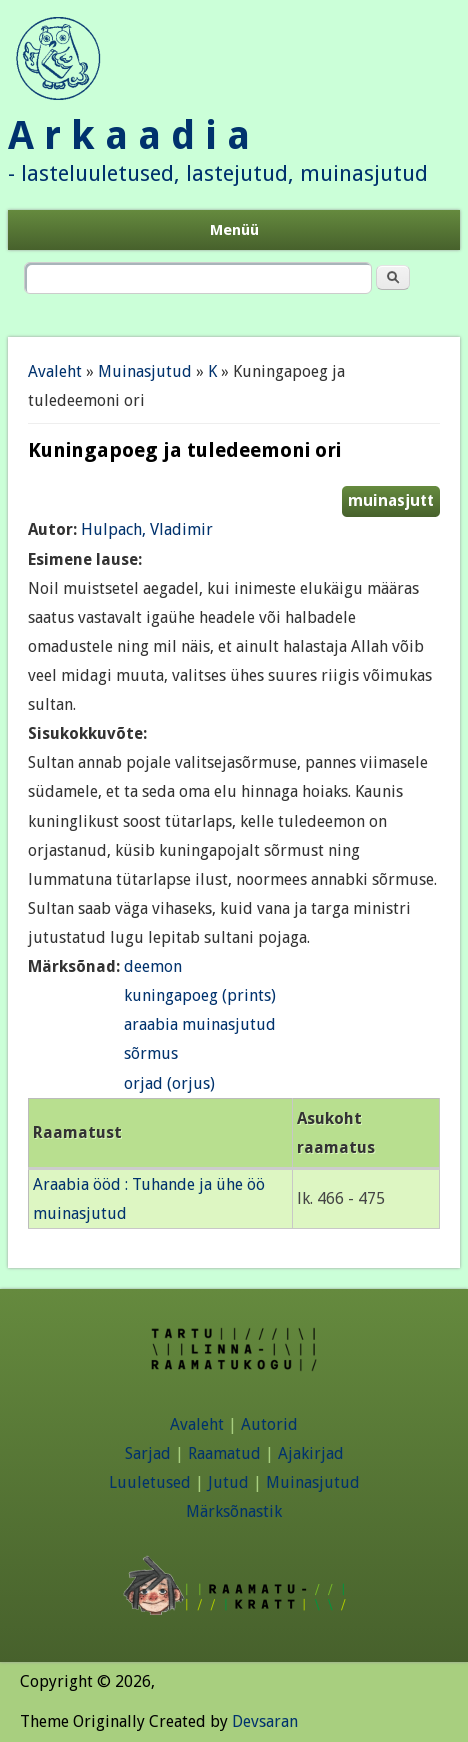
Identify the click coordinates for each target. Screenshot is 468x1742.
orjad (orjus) (169, 1083)
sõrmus (151, 1053)
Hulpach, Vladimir (147, 529)
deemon (153, 966)
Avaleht (55, 371)
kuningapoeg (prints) (200, 995)
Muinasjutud (145, 371)
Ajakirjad (311, 1453)
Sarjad (148, 1453)
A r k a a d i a (129, 135)
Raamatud (224, 1453)
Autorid (269, 1424)
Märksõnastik (234, 1511)
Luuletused (150, 1482)
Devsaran (265, 1721)
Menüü (234, 230)
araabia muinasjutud (200, 1024)
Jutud (228, 1482)
